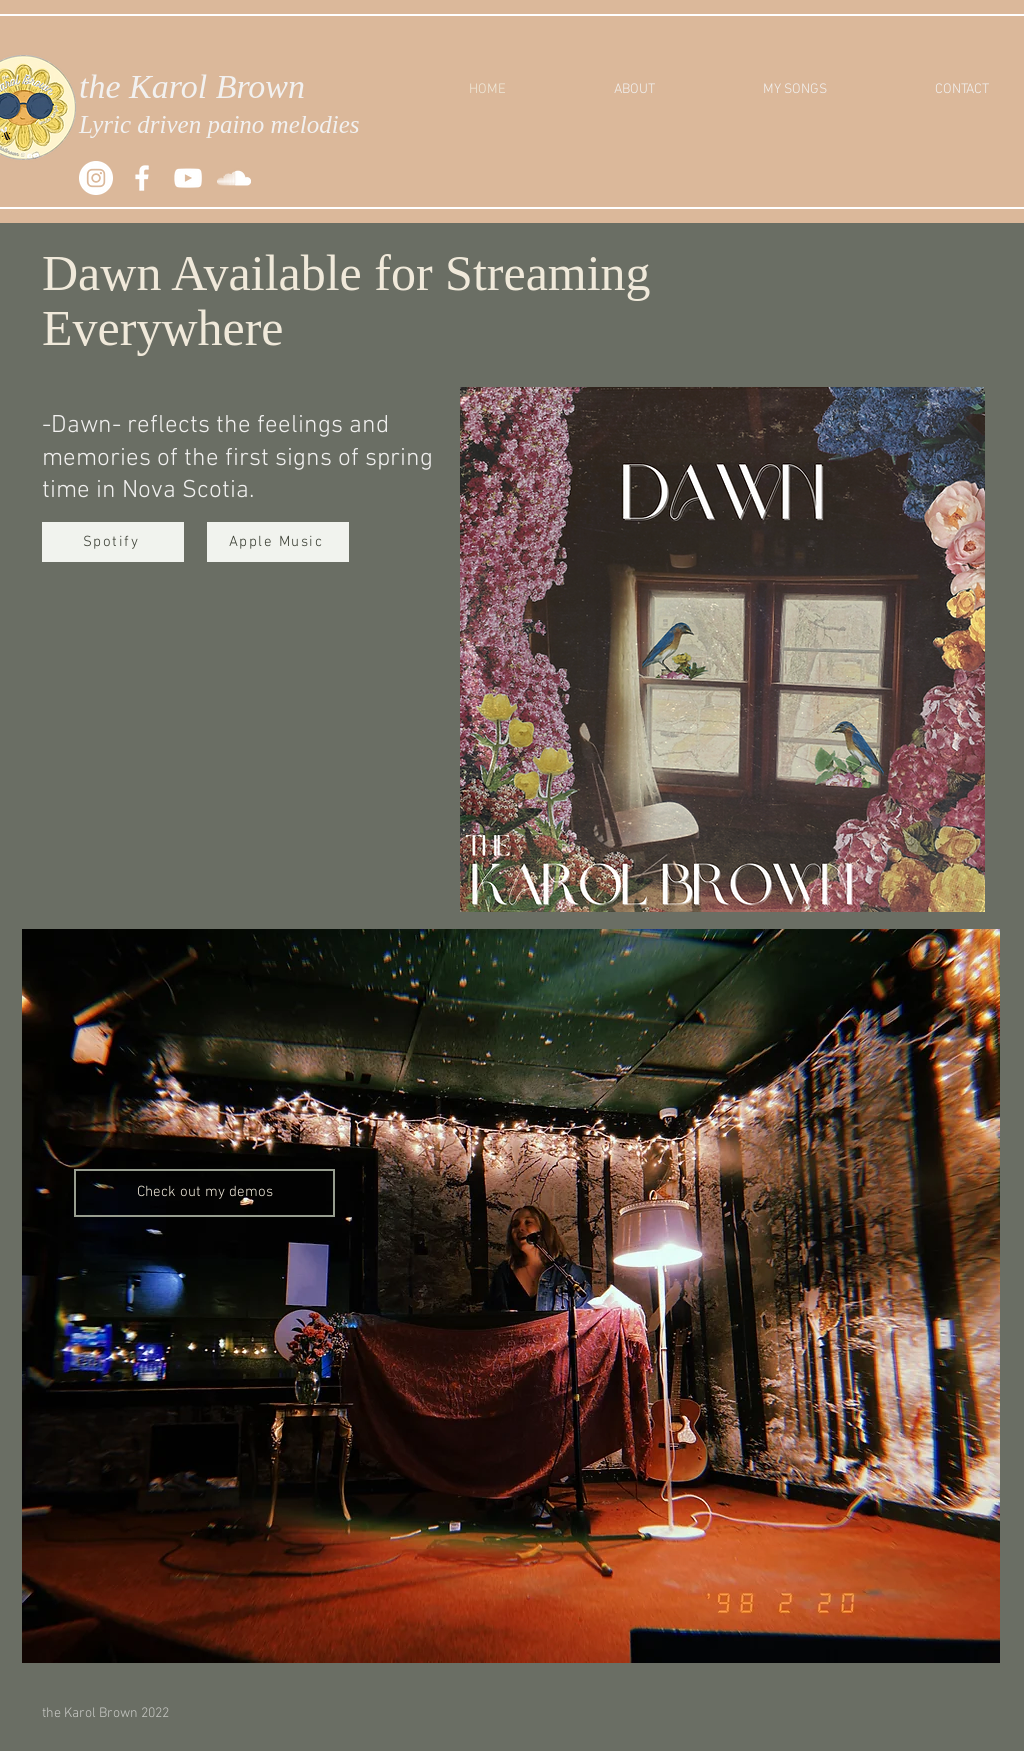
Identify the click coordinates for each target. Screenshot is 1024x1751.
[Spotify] (113, 542)
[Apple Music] (278, 542)
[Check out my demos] (204, 1193)
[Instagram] (96, 178)
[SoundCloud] (234, 178)
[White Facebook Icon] (142, 178)
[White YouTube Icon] (188, 178)
